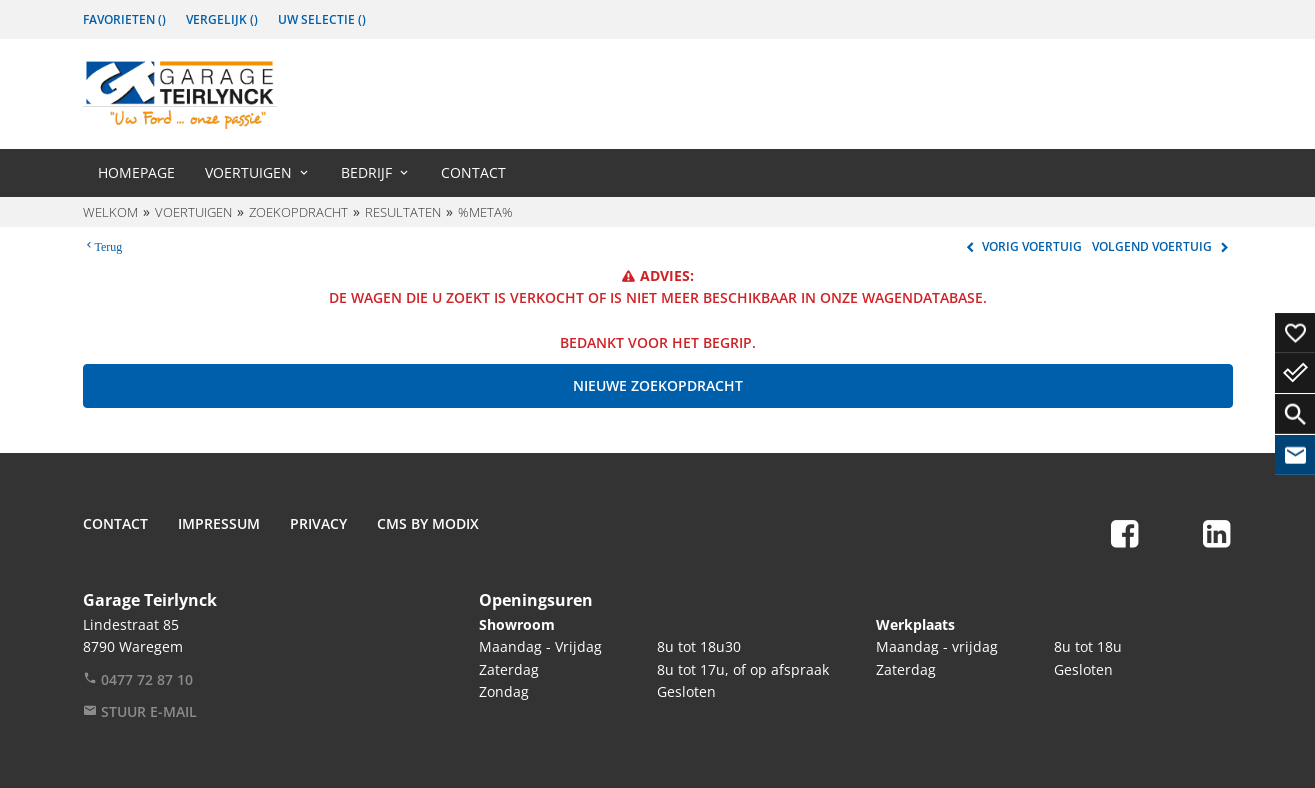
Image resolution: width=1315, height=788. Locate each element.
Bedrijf (366, 172)
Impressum (219, 523)
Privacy (318, 523)
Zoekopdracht (298, 212)
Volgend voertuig (1162, 246)
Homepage (136, 172)
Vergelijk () (222, 19)
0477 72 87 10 (138, 679)
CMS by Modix (428, 523)
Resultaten (403, 212)
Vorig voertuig (1021, 246)
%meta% (485, 212)
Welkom (110, 212)
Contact (473, 172)
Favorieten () (124, 19)
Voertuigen (248, 172)
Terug (109, 245)
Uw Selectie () (322, 19)
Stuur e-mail (140, 711)
